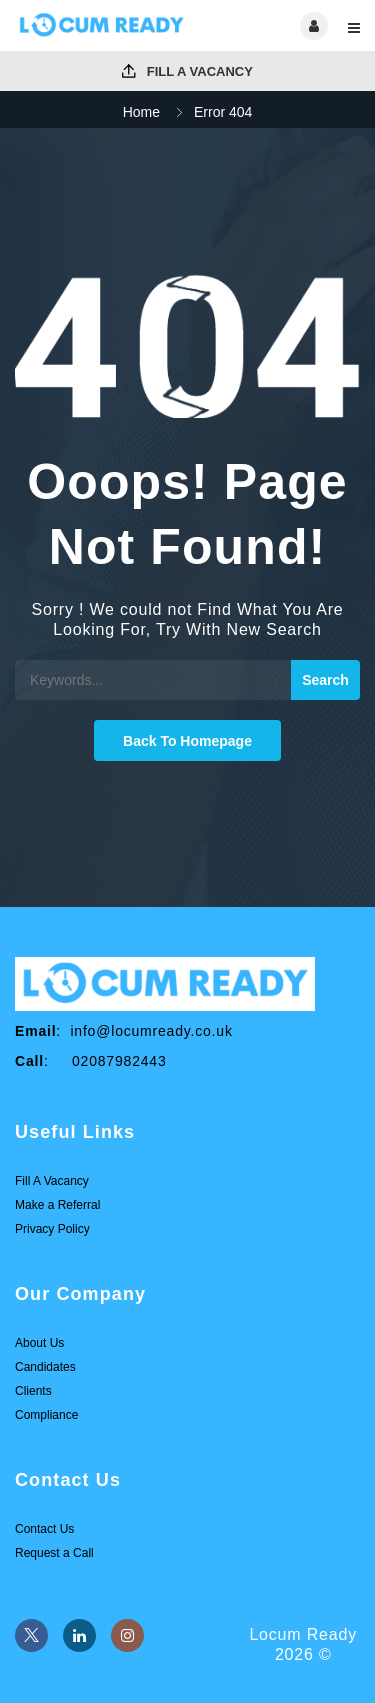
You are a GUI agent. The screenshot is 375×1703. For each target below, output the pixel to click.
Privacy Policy (52, 1229)
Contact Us (44, 1529)
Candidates (45, 1367)
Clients (33, 1391)
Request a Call (54, 1553)
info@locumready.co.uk (151, 1031)
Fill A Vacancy (187, 71)
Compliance (46, 1415)
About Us (39, 1343)
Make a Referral (57, 1205)
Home (141, 112)
